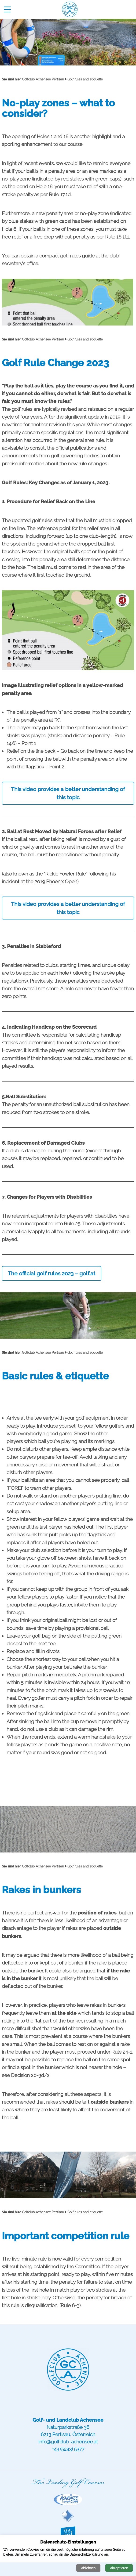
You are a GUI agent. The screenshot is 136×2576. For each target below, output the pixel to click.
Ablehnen (88, 2568)
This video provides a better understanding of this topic (68, 793)
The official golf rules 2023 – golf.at (51, 1273)
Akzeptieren (119, 2568)
